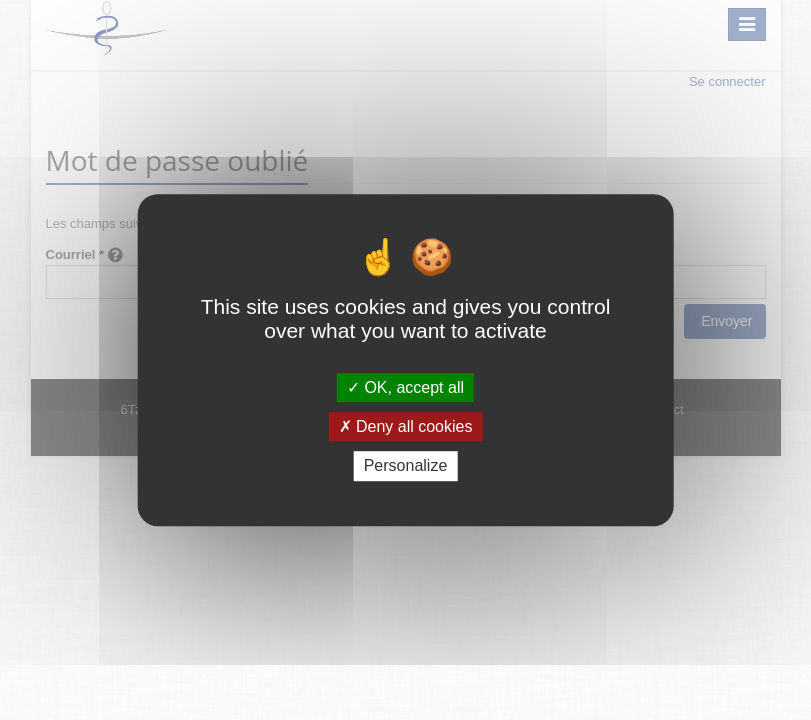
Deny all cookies (406, 426)
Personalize (406, 466)
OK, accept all (405, 387)
